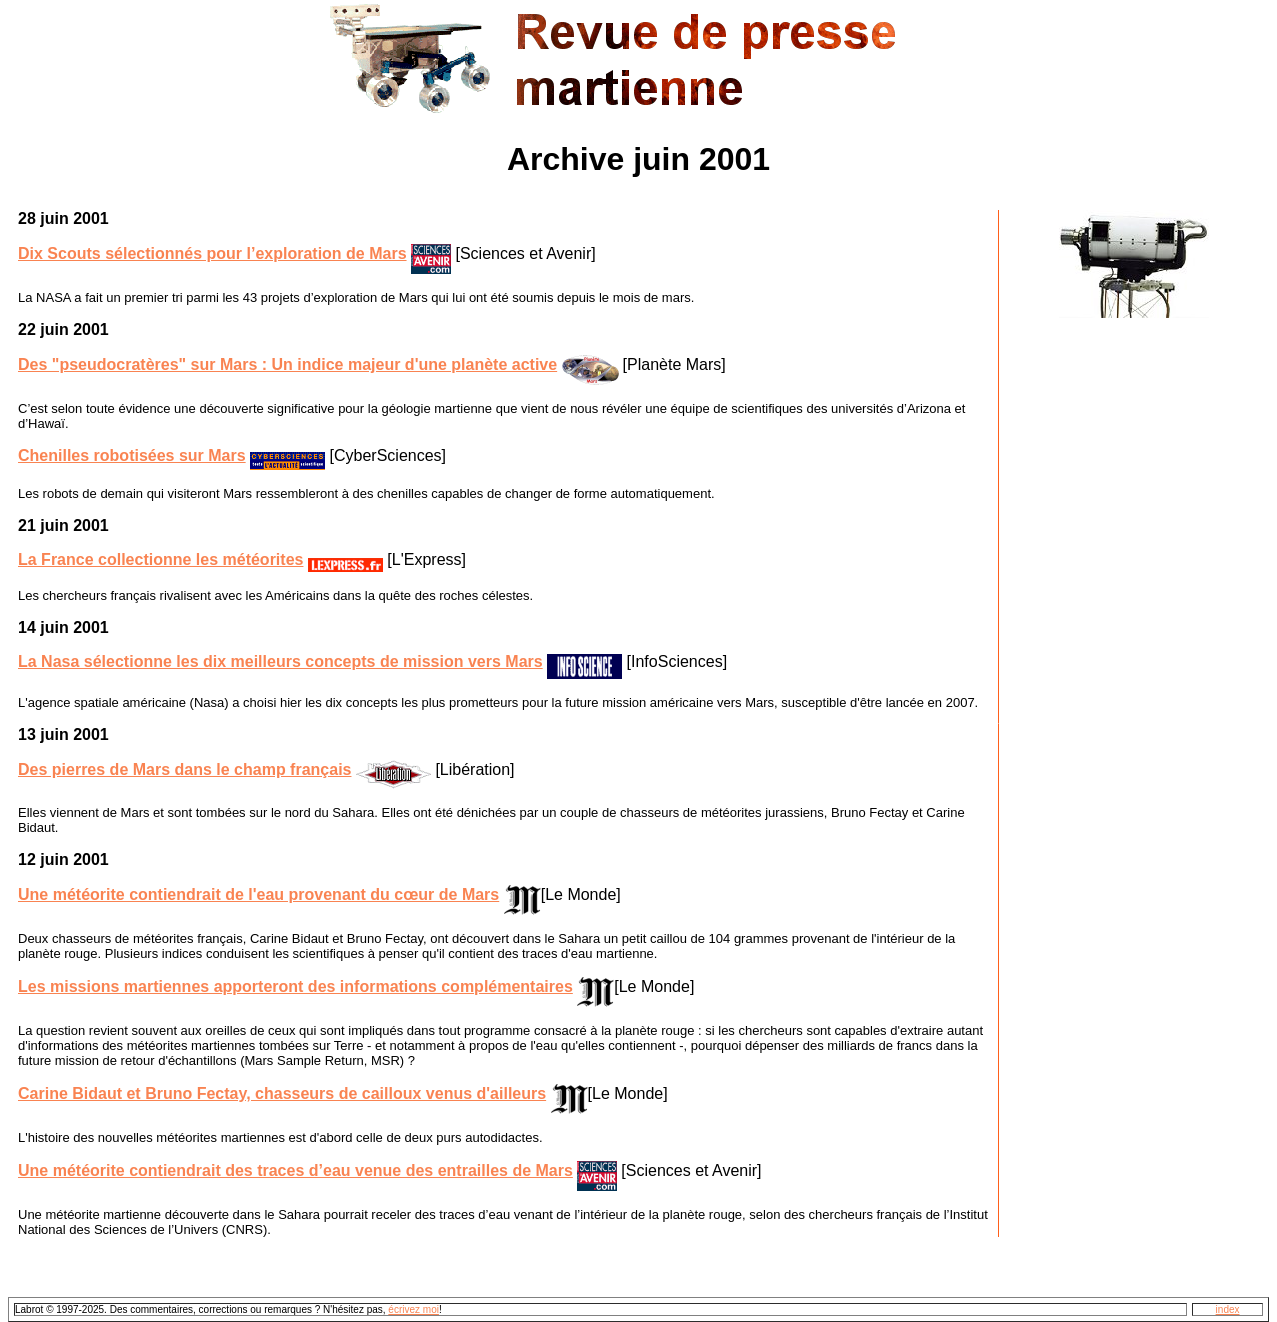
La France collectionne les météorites (160, 559)
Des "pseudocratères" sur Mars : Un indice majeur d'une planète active (287, 364)
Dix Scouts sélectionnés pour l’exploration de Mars (212, 253)
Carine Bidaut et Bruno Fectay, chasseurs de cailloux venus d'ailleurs (282, 1093)
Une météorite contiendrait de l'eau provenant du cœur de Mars (258, 894)
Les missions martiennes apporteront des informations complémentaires (295, 986)
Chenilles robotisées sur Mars (132, 455)
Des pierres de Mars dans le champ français (184, 769)
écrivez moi (413, 1309)
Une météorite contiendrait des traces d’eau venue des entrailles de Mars (295, 1170)
